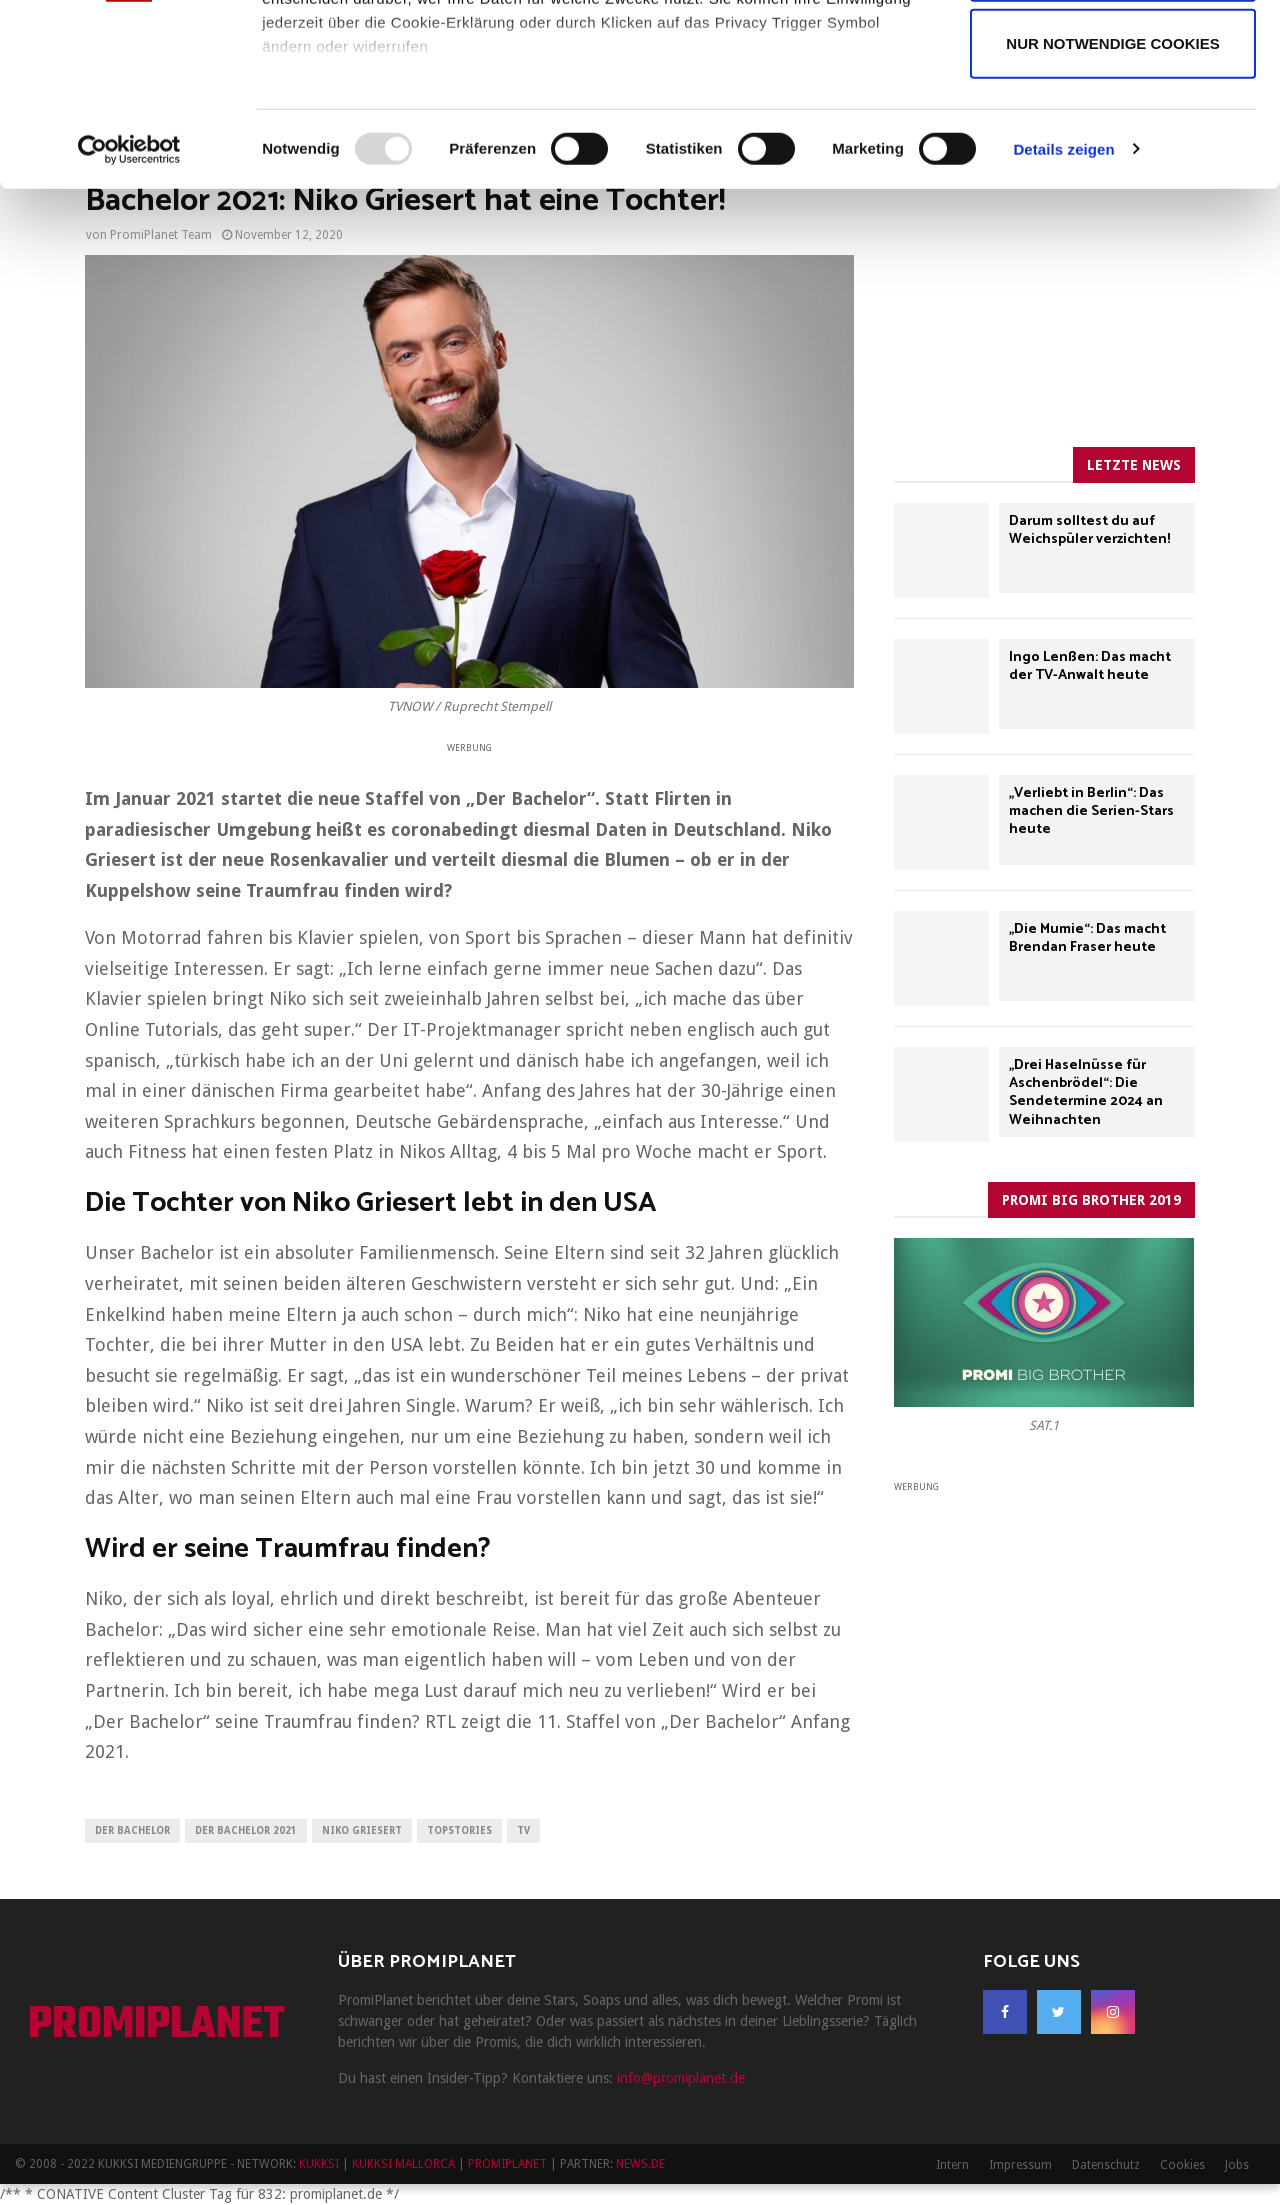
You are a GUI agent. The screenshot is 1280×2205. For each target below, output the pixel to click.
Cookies (1182, 2165)
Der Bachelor (132, 1830)
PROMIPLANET (156, 2026)
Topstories (459, 1830)
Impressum (1020, 2165)
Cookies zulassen (1113, 58)
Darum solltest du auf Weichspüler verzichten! (1089, 530)
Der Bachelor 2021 (246, 1830)
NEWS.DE (640, 2164)
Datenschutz (1106, 2165)
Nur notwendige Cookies (1112, 213)
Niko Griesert (362, 1830)
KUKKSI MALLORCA (403, 2164)
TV (523, 1830)
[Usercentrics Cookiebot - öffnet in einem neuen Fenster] (129, 320)
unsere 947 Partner (394, 72)
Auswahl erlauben (1112, 136)
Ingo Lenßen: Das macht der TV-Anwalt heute (1090, 666)
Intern (952, 2165)
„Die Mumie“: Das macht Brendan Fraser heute (1087, 938)
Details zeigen (1063, 319)
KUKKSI (319, 2164)
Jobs (1237, 2165)
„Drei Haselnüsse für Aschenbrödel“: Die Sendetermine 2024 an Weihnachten (1086, 1093)
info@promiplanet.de (681, 2078)
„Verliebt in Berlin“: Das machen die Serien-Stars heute (1091, 811)
